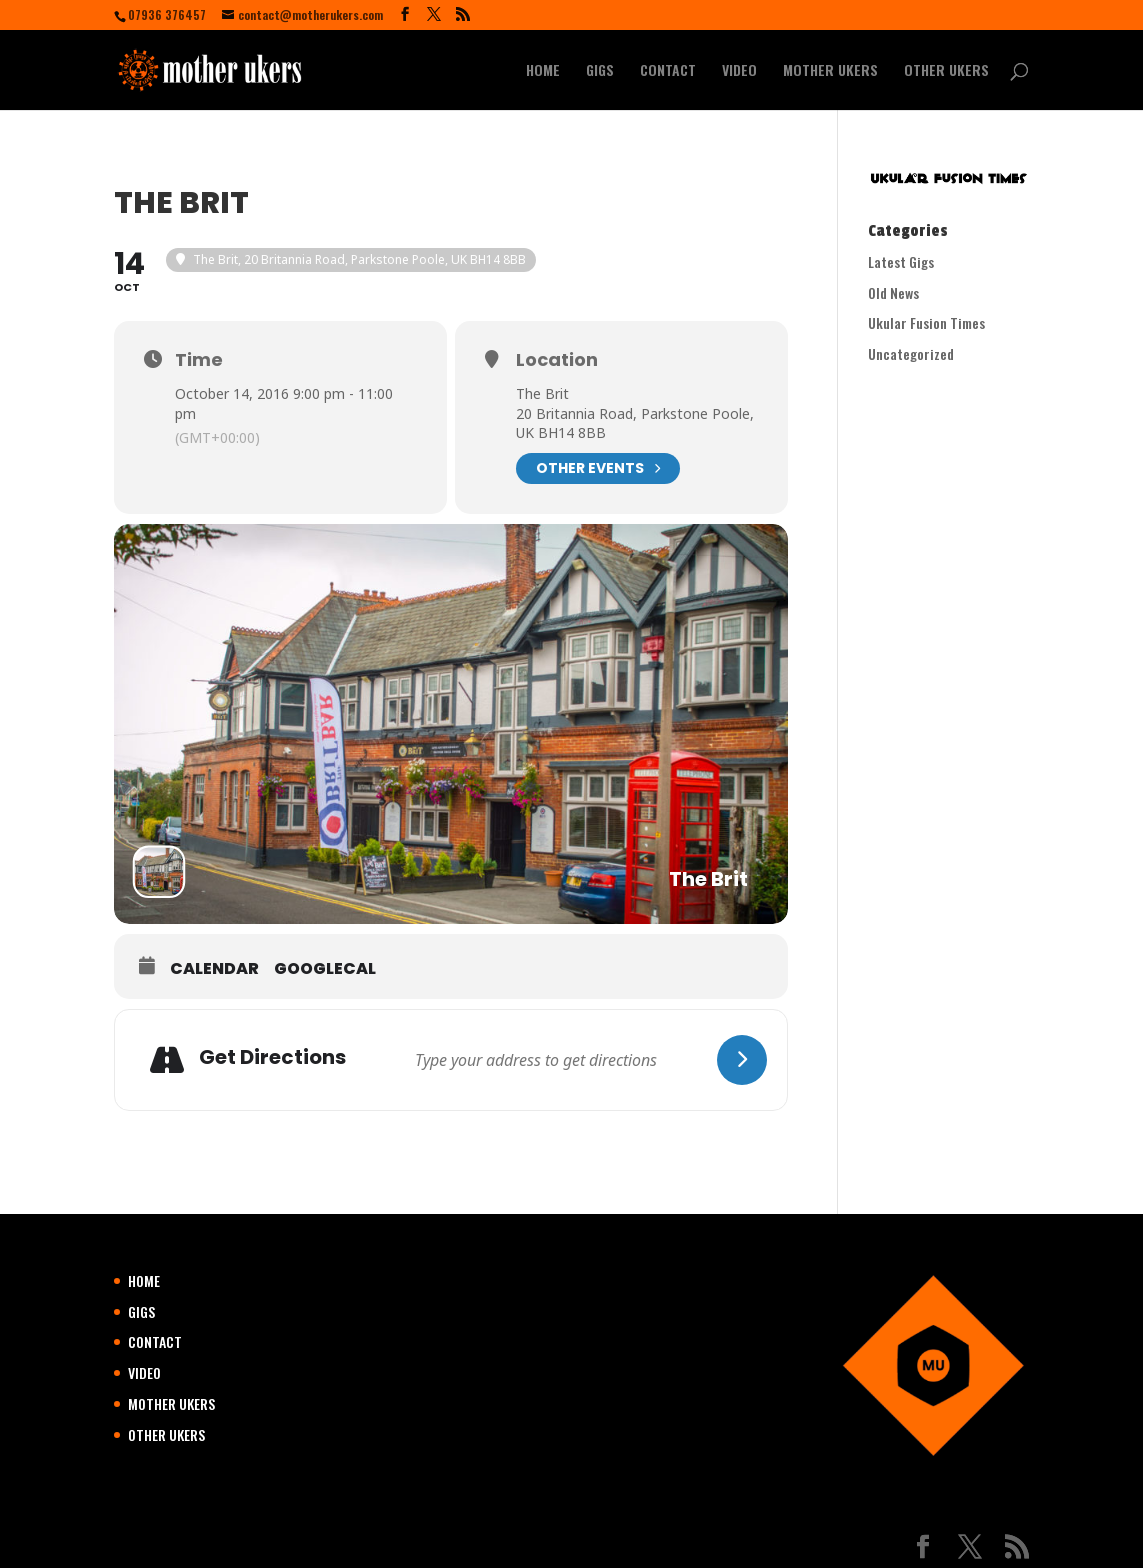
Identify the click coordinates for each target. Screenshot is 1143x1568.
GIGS (600, 71)
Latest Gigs (901, 261)
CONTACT (668, 71)
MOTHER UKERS (830, 71)
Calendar (214, 969)
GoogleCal (325, 969)
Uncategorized (911, 353)
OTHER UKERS (946, 71)
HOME (543, 71)
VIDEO (739, 71)
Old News (893, 292)
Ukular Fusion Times (926, 322)
